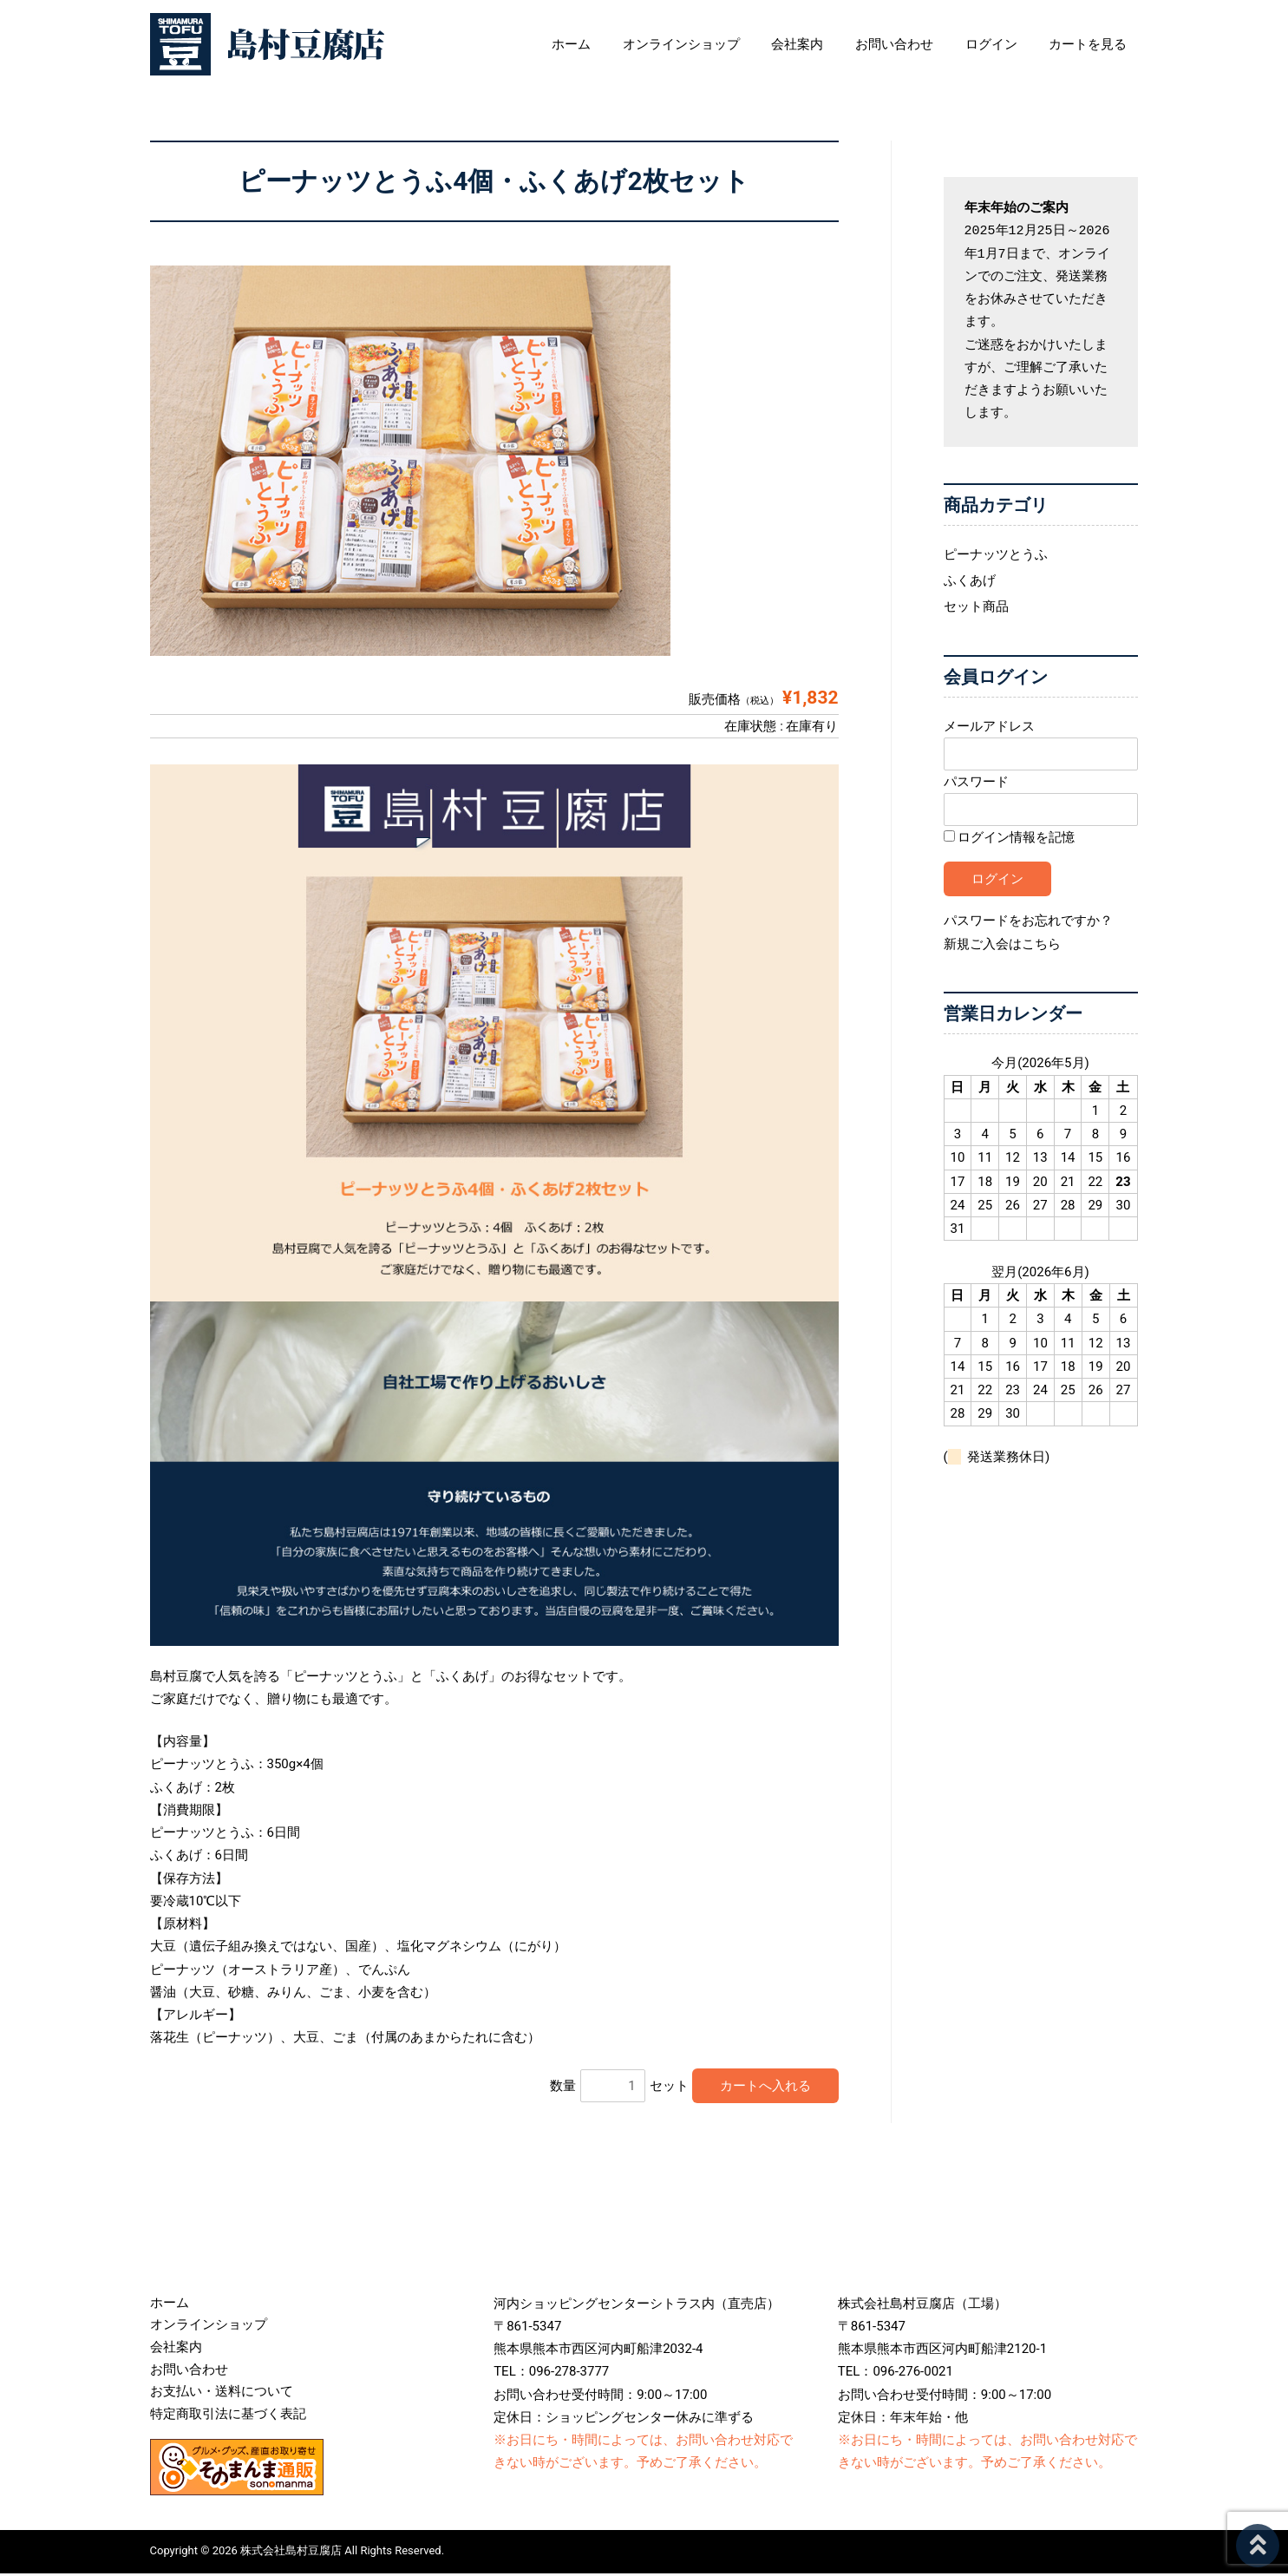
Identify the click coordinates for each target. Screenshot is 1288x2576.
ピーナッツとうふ (996, 554)
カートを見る (1100, 44)
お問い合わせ (918, 44)
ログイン (1009, 44)
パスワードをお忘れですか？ (1028, 920)
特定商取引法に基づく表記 (228, 2417)
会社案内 (827, 44)
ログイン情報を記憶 (1010, 837)
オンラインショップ (716, 44)
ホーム (611, 44)
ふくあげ (970, 580)
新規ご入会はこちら (1002, 943)
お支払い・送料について (221, 2394)
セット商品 (976, 606)
